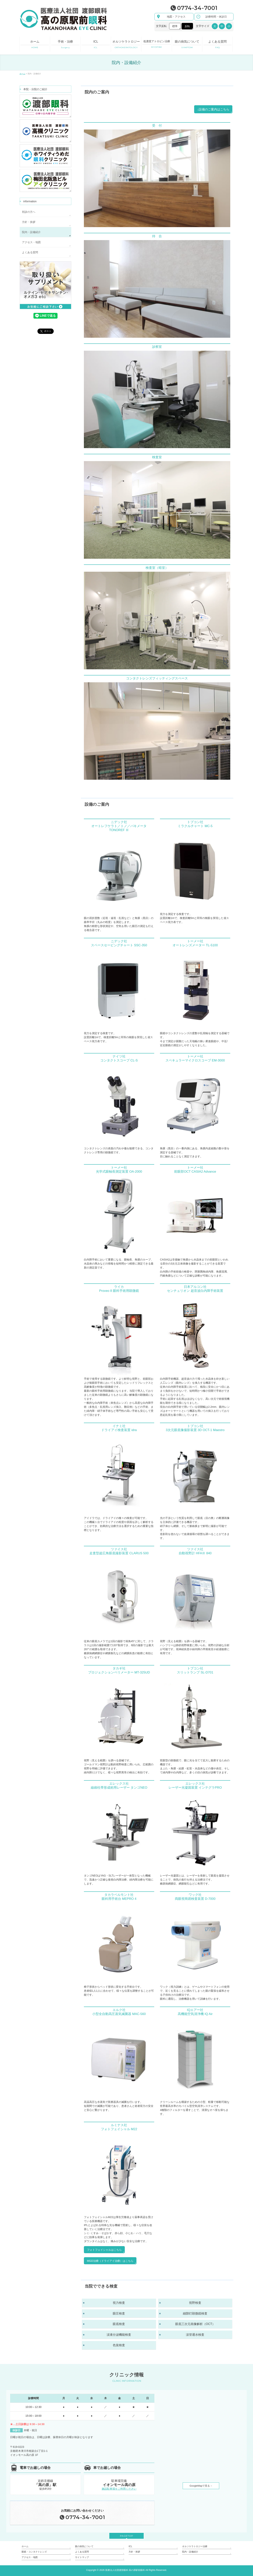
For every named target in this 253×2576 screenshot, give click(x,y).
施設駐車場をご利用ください (119, 2488)
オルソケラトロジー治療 (194, 2546)
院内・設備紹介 (31, 232)
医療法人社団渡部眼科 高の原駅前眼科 (125, 2570)
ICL (130, 2546)
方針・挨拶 (28, 221)
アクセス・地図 (31, 242)
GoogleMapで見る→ (201, 2485)
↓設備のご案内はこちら (213, 109)
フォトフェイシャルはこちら (104, 2249)
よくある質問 (30, 252)
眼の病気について (84, 2546)
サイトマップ (82, 2557)
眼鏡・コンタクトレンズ (34, 2551)
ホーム (25, 2546)
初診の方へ (28, 211)
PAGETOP (126, 2535)
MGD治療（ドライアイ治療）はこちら (110, 2260)
